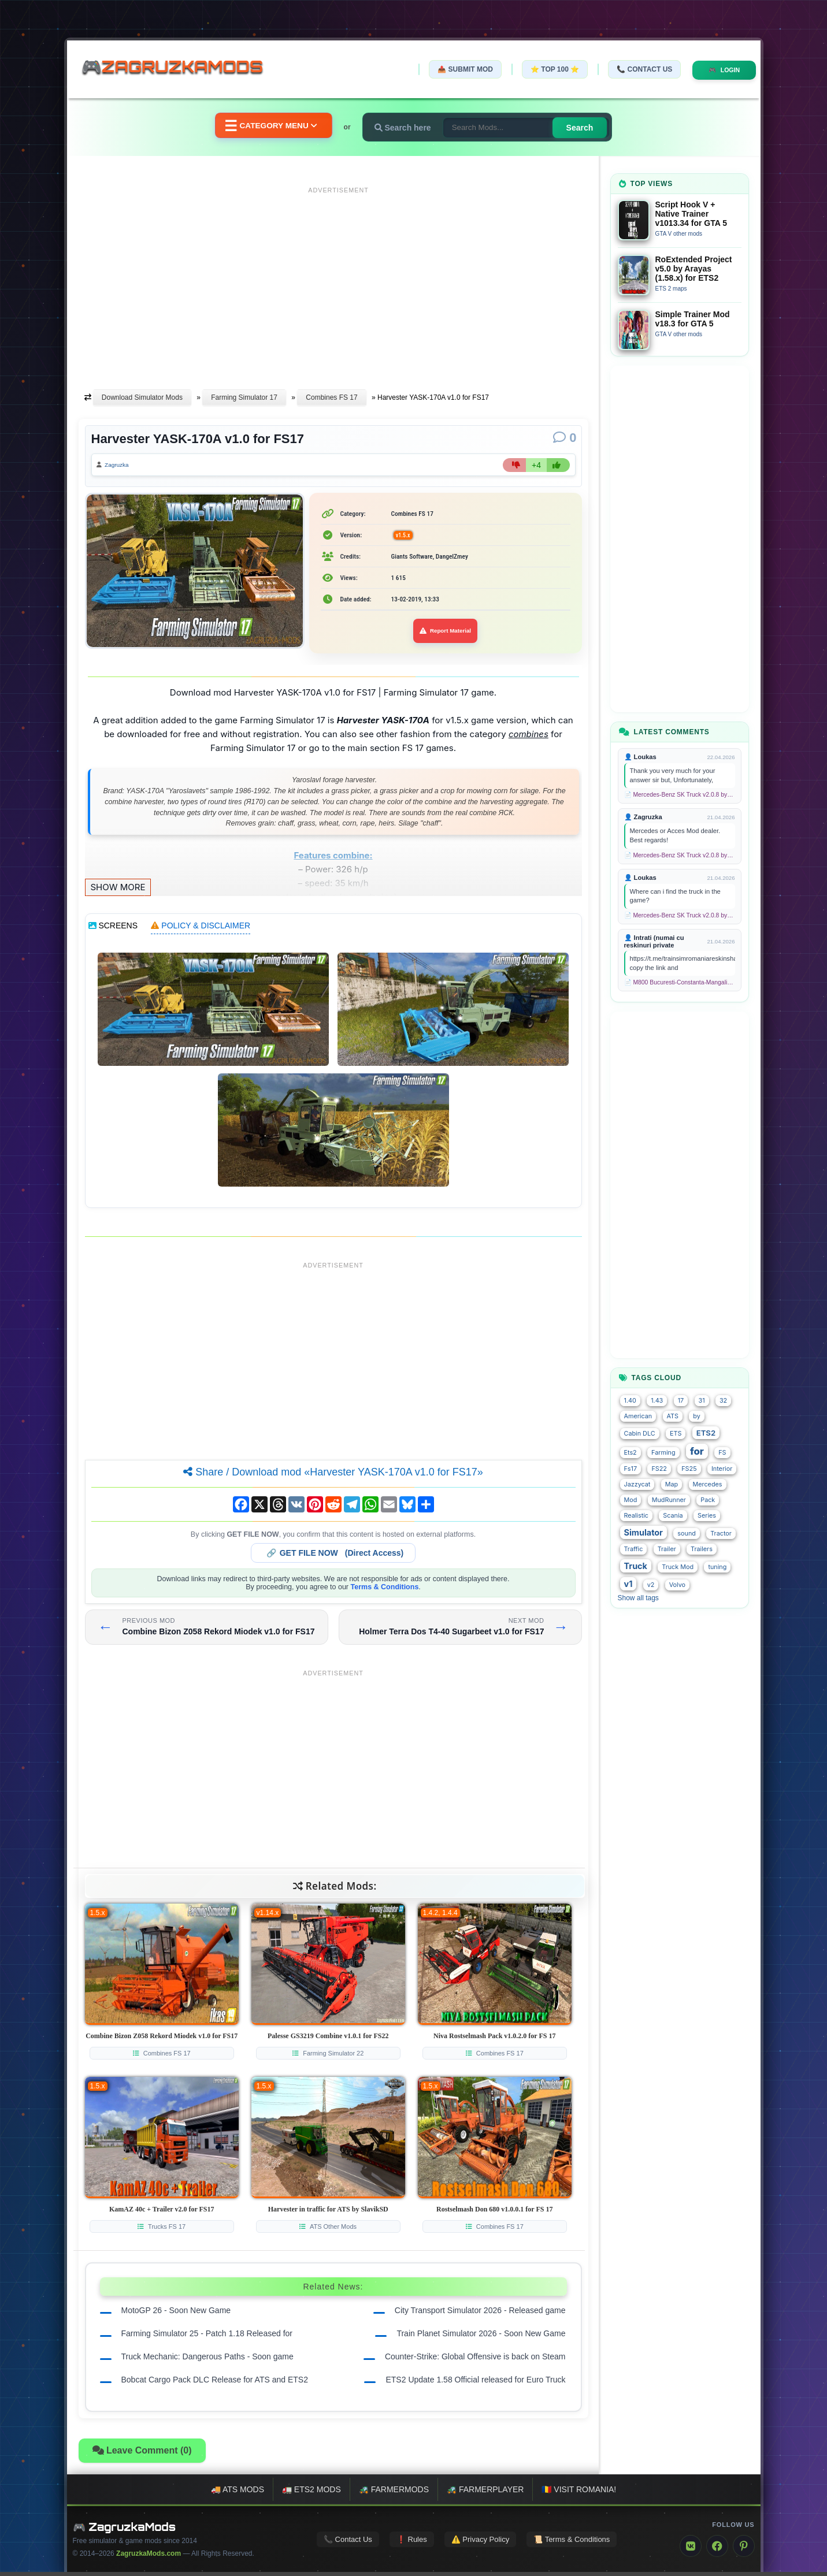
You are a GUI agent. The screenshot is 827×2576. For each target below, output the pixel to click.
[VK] (691, 2550)
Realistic (636, 1515)
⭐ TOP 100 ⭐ (542, 69)
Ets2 (630, 1452)
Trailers (702, 1549)
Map (671, 1484)
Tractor (721, 1533)
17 (681, 1400)
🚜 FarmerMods (394, 2493)
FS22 (658, 1469)
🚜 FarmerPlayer (485, 2493)
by (696, 1416)
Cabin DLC (639, 1433)
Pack (707, 1500)
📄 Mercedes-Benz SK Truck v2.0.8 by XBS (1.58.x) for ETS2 (679, 794)
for (697, 1451)
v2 (651, 1585)
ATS (672, 1416)
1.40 (630, 1400)
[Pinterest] (744, 2550)
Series (707, 1515)
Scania (673, 1515)
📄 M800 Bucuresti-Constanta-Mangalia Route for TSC (679, 982)
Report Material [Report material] (445, 634)
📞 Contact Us (632, 69)
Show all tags (638, 1598)
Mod (630, 1500)
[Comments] (564, 437)
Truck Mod (678, 1567)
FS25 (688, 1469)
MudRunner (669, 1500)
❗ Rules (411, 2542)
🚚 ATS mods (237, 2493)
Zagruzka (122, 467)
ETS (675, 1433)
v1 (628, 1584)
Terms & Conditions (385, 1591)
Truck (635, 1566)
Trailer (667, 1549)
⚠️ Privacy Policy (480, 2542)
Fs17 (630, 1469)
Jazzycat (637, 1484)
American (638, 1416)
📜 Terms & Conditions (571, 2542)
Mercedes (707, 1484)
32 (723, 1400)
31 (702, 1400)
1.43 (657, 1400)
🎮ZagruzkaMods (179, 68)
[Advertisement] (338, 279)
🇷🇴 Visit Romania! (579, 2493)
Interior (721, 1469)
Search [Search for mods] (592, 127)
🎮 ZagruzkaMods (124, 2531)
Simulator (643, 1532)
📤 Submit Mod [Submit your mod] (453, 69)
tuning (717, 1567)
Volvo (677, 1585)
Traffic (633, 1549)
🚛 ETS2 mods (311, 2493)
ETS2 (705, 1432)
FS (722, 1452)
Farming (663, 1452)
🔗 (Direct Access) (335, 1557)
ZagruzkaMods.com (148, 2557)
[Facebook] (717, 2550)
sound (686, 1533)
